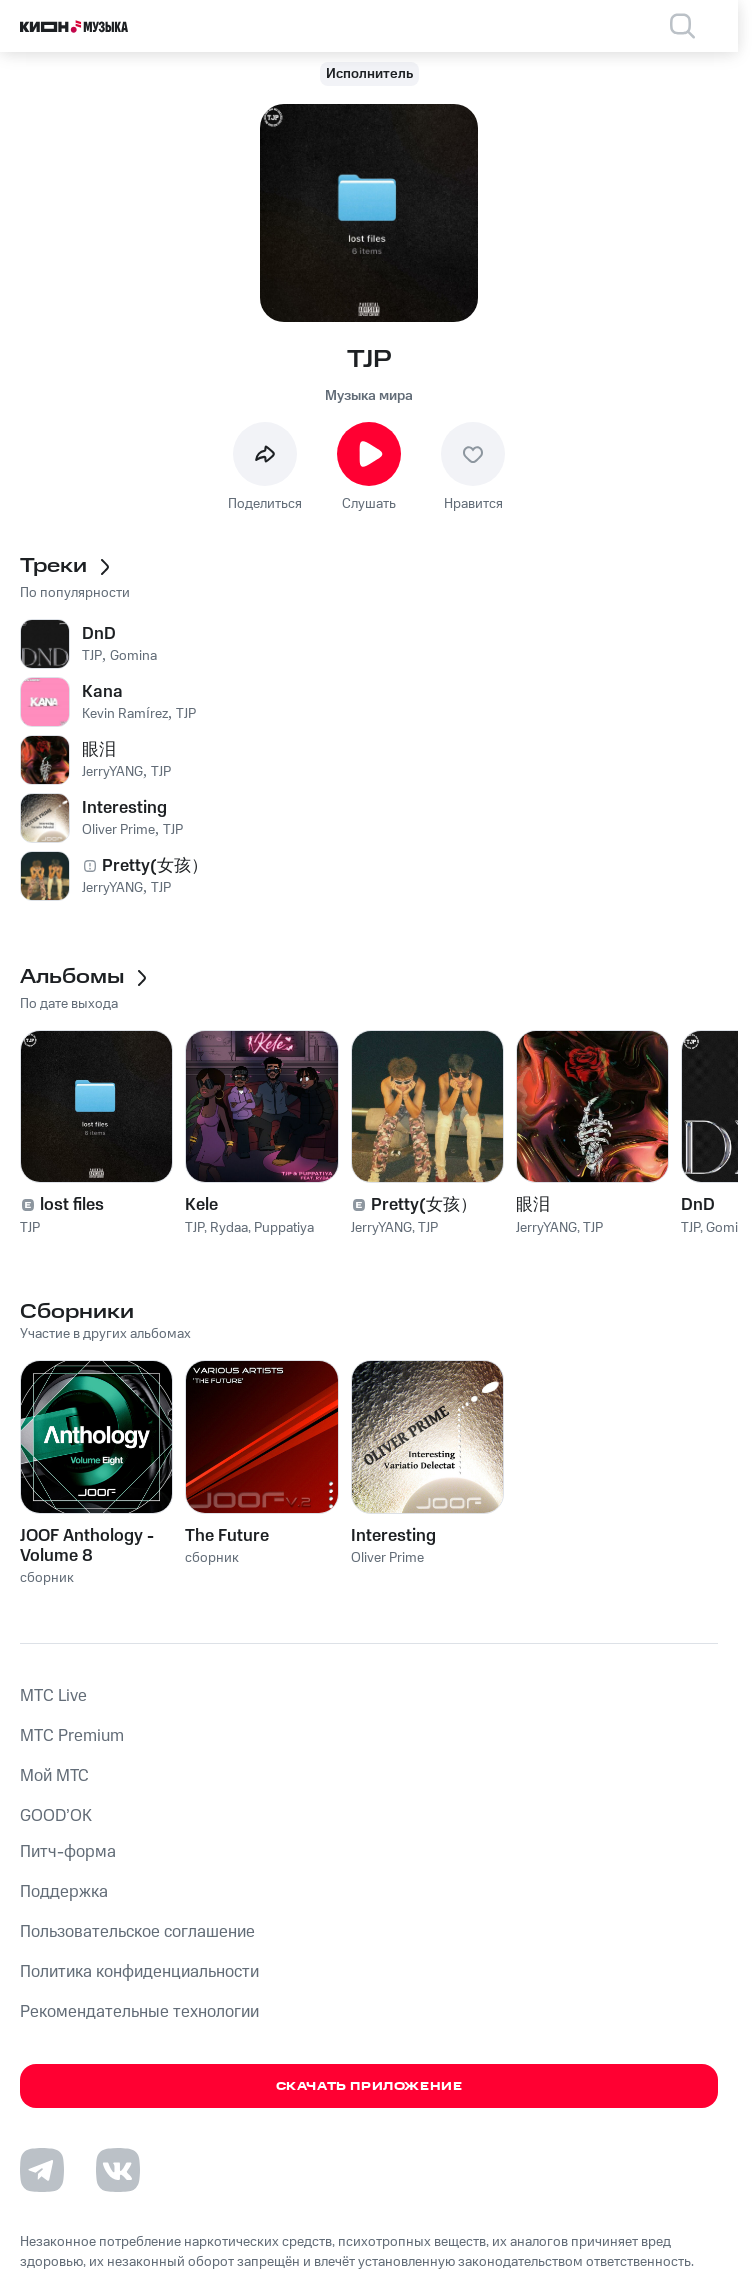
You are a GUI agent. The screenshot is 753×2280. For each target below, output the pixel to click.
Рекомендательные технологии (139, 2012)
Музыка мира (369, 396)
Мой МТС (54, 1776)
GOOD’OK (56, 1816)
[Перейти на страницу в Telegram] (42, 2170)
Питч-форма (68, 1852)
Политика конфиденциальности (139, 1972)
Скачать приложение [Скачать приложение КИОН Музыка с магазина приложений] (369, 2086)
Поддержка (64, 1892)
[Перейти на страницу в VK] (118, 2170)
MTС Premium (72, 1736)
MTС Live (53, 1696)
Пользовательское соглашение (137, 1932)
